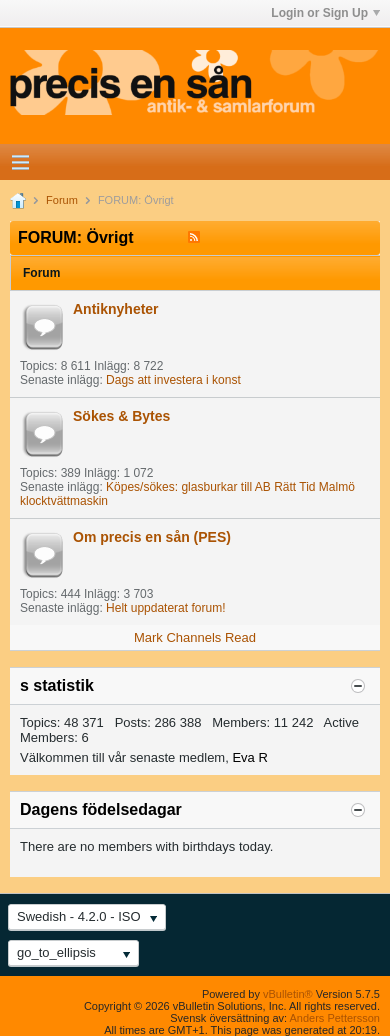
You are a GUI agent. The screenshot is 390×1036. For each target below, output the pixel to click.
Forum (62, 200)
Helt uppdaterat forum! (165, 608)
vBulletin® (288, 994)
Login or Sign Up (325, 13)
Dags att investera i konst (173, 380)
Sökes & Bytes (121, 416)
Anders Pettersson (335, 1018)
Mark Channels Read (195, 637)
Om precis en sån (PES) (152, 537)
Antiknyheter (116, 309)
